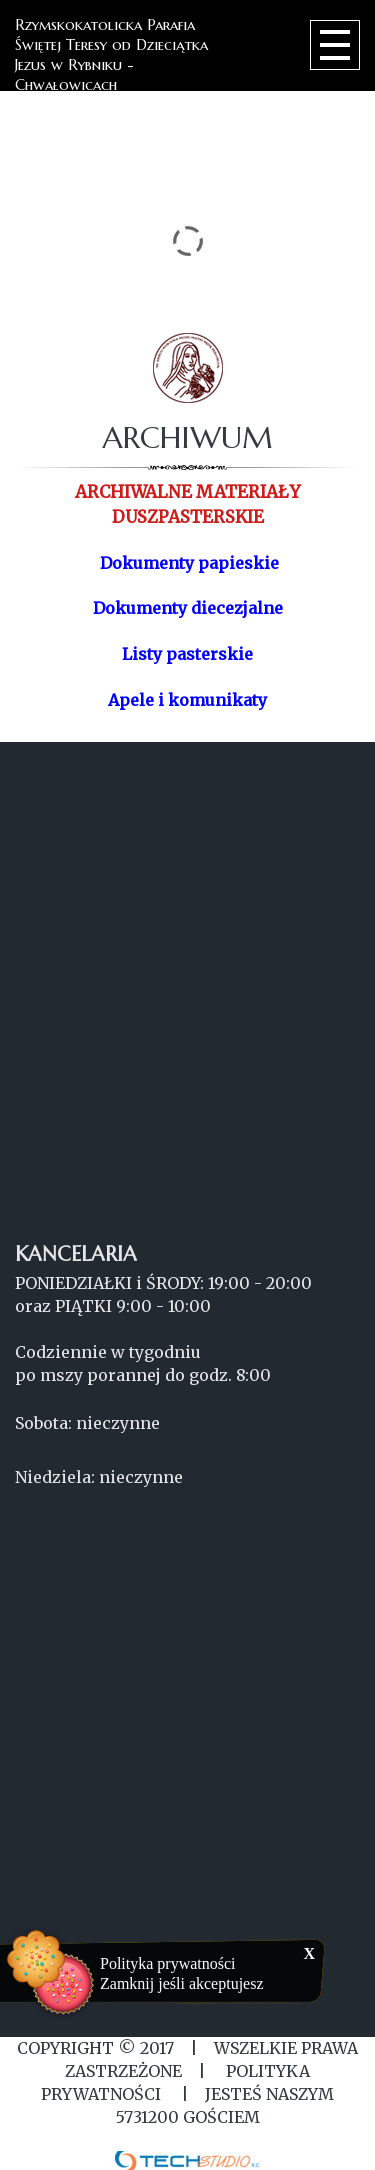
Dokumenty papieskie (189, 563)
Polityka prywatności (168, 1963)
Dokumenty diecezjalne (188, 608)
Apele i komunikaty (187, 700)
